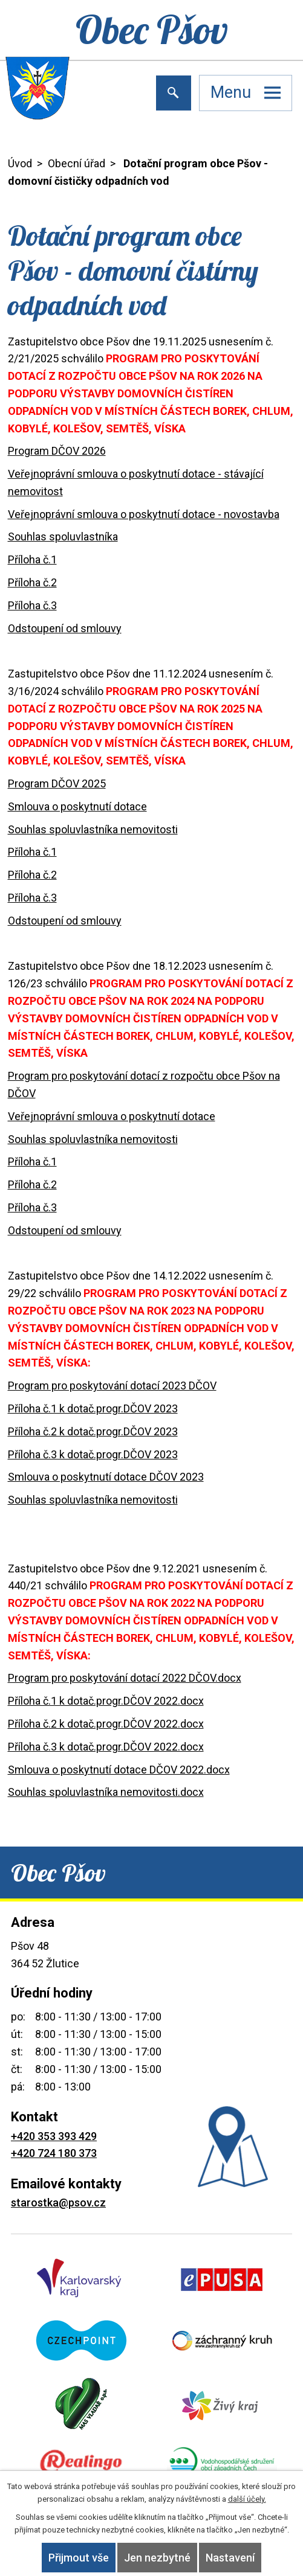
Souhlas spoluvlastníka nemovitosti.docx (106, 1792)
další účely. (247, 2499)
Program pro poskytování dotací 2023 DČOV (112, 1385)
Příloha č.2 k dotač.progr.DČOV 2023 (93, 1431)
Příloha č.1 (32, 559)
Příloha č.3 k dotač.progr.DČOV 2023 (93, 1454)
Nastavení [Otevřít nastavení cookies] (230, 2557)
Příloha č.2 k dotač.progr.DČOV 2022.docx (106, 1723)
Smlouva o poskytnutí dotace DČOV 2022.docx (119, 1769)
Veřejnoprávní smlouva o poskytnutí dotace (111, 1116)
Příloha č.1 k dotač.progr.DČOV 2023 (93, 1408)
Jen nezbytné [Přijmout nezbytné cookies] (157, 2557)
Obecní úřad (76, 163)
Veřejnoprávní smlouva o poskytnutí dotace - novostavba (143, 514)
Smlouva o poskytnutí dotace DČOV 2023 (106, 1476)
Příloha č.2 (32, 582)
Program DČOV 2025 (57, 783)
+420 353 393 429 (54, 2136)
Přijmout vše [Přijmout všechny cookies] (78, 2557)
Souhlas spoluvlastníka (63, 536)
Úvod (20, 163)
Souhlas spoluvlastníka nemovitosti (93, 829)
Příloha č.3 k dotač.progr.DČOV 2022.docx (106, 1746)
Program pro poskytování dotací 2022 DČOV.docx (124, 1677)
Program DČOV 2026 (57, 450)
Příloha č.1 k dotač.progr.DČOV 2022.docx (106, 1700)
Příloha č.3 (32, 605)
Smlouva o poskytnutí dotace (77, 806)
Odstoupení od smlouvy (65, 628)
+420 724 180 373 (54, 2153)
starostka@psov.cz (58, 2202)
